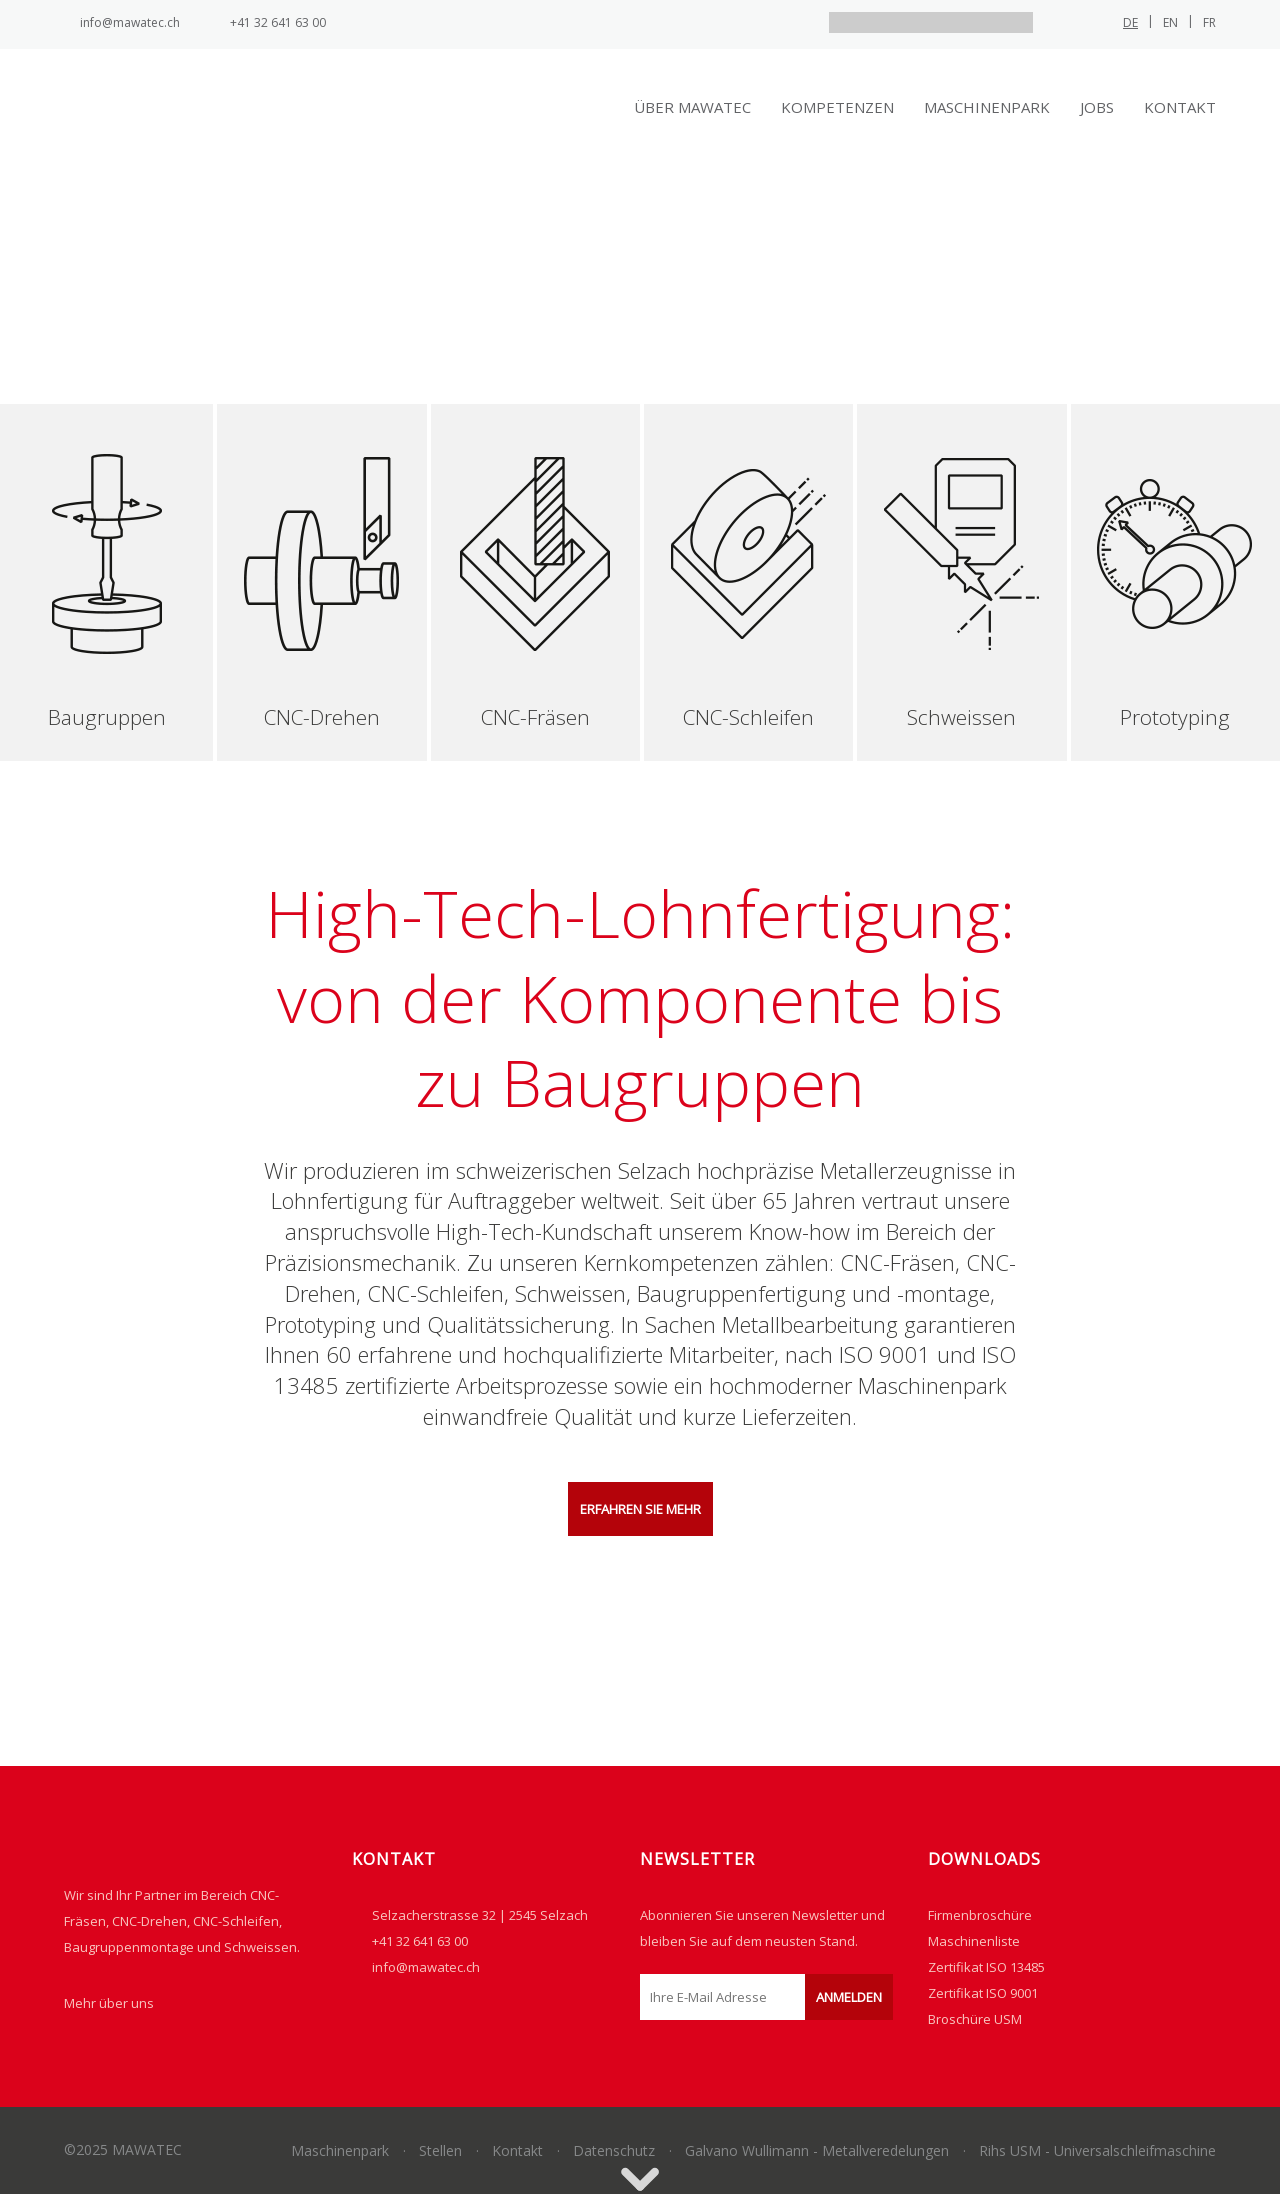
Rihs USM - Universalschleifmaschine (1097, 2150)
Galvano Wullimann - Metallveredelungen (817, 2150)
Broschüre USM (975, 2019)
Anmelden (849, 1997)
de (1130, 22)
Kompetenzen (837, 107)
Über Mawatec (692, 107)
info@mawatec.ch (130, 22)
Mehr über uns (109, 2003)
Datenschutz (614, 2150)
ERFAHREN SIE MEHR (640, 1509)
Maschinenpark (987, 107)
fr (1209, 22)
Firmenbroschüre (980, 1915)
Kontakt (1180, 107)
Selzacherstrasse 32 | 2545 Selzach (480, 1915)
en (1170, 22)
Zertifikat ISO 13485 (986, 1967)
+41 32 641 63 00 (278, 22)
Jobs (1097, 107)
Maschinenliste (974, 1941)
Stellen (440, 2150)
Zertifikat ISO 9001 (983, 1993)
